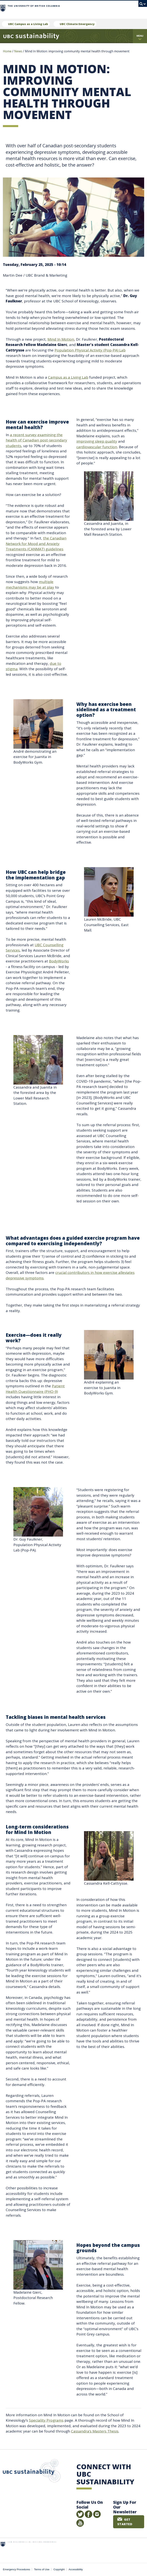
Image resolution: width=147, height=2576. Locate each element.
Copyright (59, 2569)
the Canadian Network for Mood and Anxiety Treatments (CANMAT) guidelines (36, 544)
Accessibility (76, 2569)
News (18, 51)
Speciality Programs (46, 2420)
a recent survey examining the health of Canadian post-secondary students (36, 440)
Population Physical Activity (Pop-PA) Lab (90, 350)
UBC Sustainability (31, 2471)
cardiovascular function (96, 446)
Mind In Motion (60, 339)
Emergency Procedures (16, 2569)
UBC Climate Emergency (77, 24)
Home (7, 51)
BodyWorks (59, 961)
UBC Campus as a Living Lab (28, 24)
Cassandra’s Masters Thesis (94, 2431)
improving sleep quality (96, 441)
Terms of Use (41, 2569)
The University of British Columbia (66, 8)
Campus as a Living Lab (68, 377)
